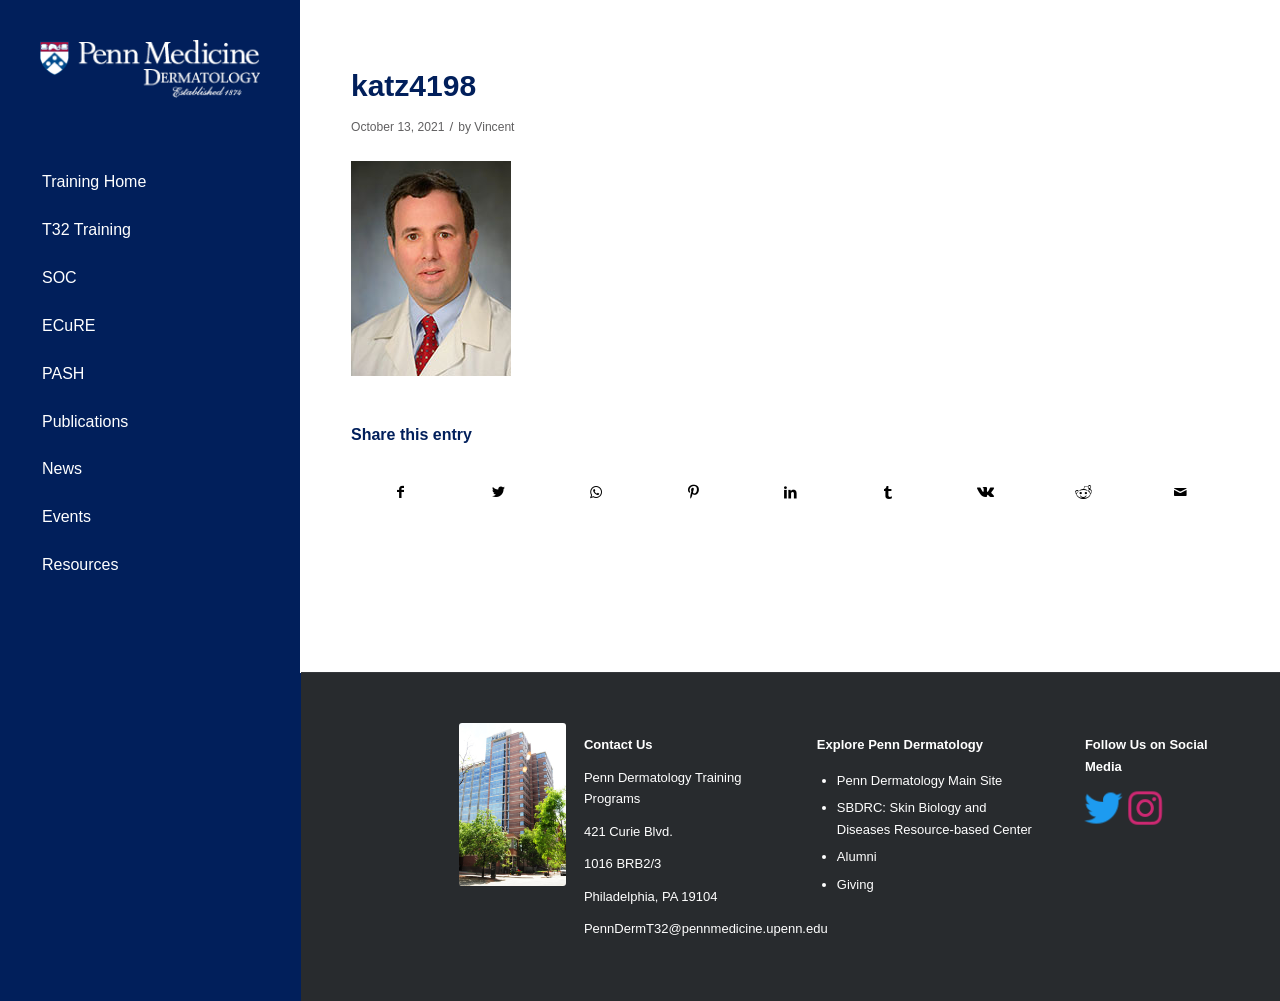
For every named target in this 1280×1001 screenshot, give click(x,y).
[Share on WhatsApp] (596, 492)
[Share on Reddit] (1083, 492)
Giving (855, 884)
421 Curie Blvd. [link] (628, 831)
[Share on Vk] (986, 492)
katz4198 (413, 85)
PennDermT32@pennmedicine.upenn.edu (706, 928)
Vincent (494, 127)
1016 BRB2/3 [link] (622, 863)
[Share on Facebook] (400, 492)
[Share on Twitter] (498, 492)
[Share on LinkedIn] (791, 492)
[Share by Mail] (1181, 492)
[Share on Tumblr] (888, 492)
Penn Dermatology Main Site (919, 780)
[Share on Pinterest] (693, 492)
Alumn (855, 856)
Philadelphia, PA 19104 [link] (650, 896)
